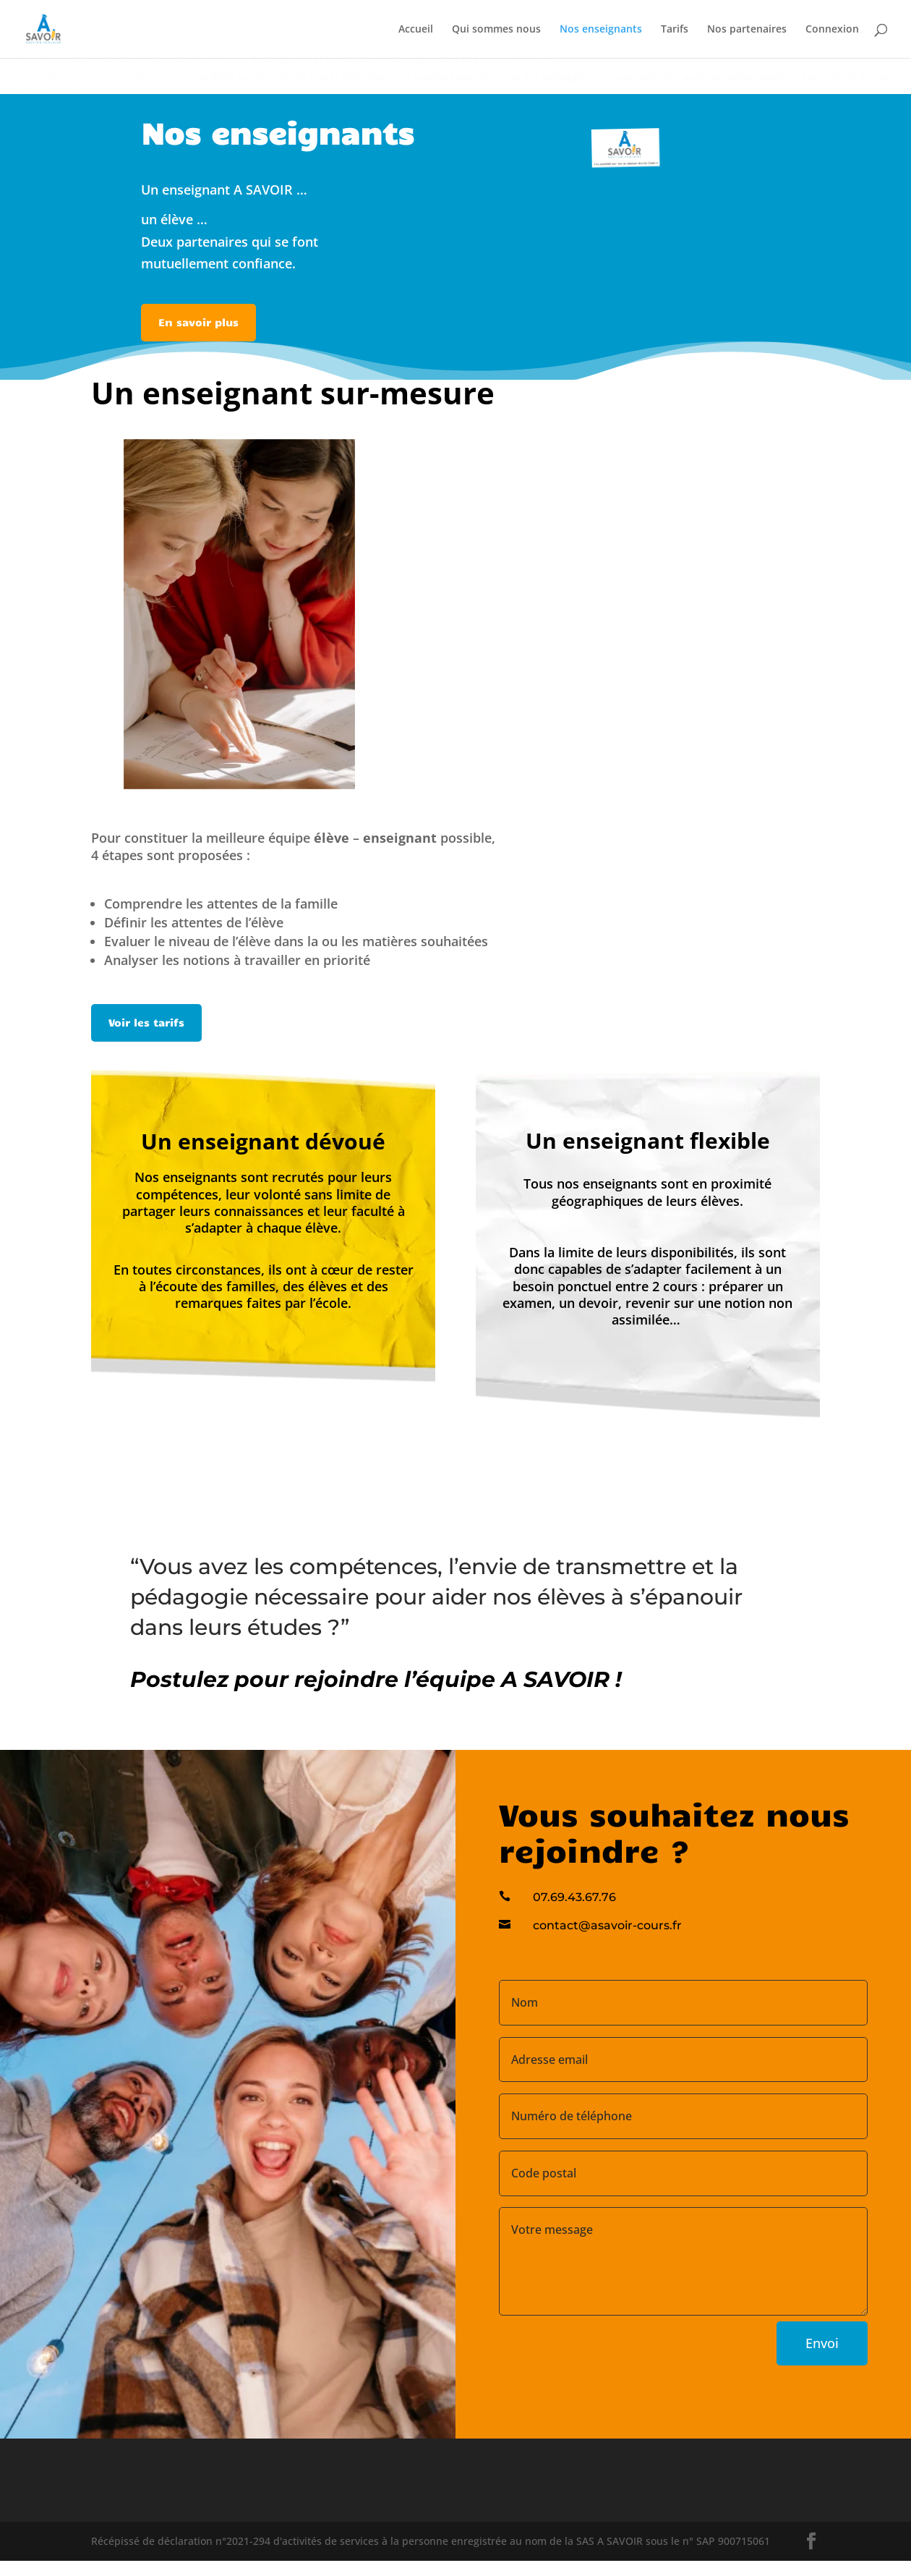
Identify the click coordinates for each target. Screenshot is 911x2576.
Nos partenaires (747, 29)
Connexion (832, 29)
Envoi (822, 2343)
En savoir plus (198, 321)
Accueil (415, 29)
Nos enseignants (601, 29)
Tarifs (674, 29)
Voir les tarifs (146, 1022)
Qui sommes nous (496, 29)
